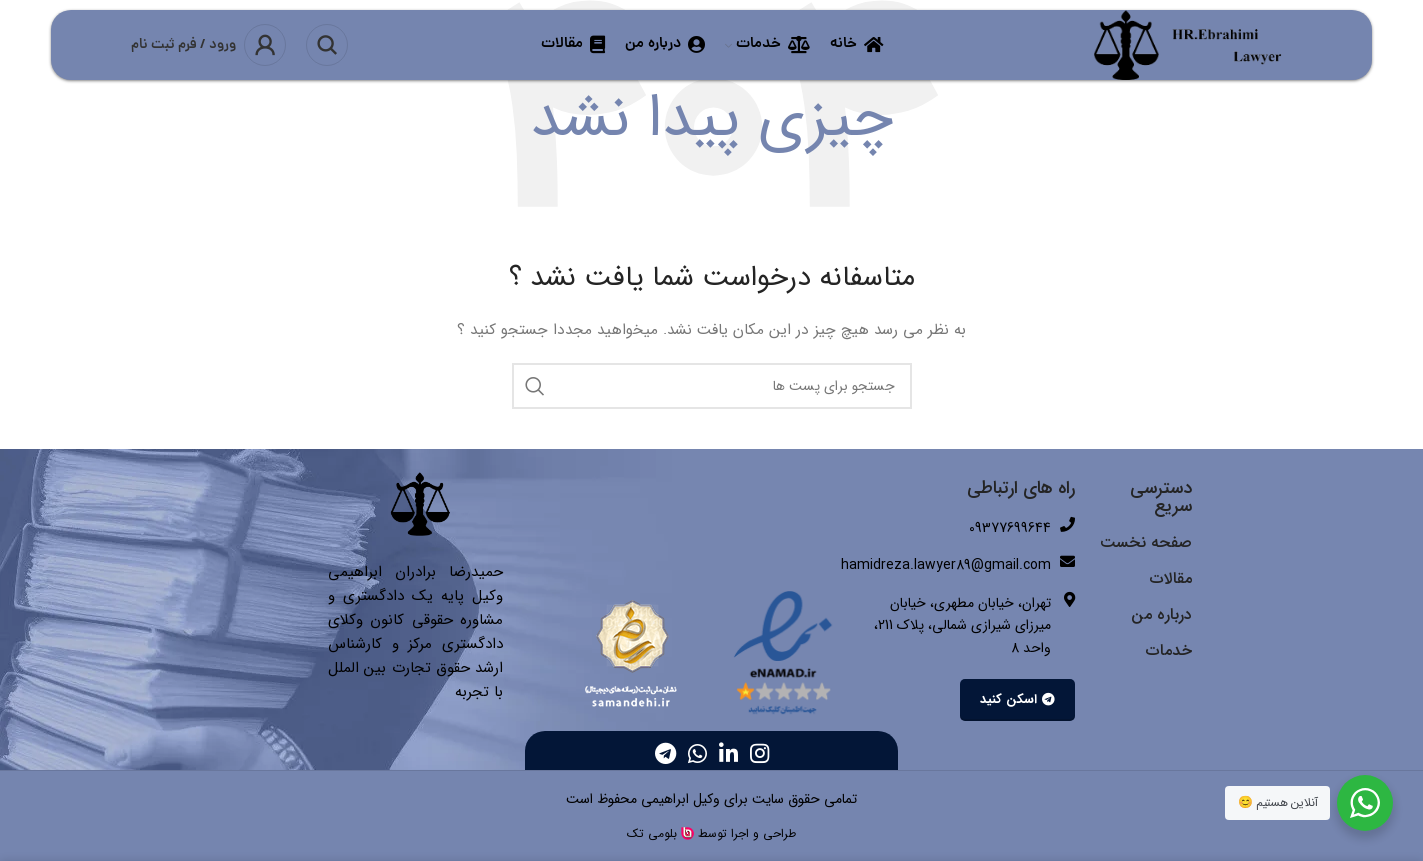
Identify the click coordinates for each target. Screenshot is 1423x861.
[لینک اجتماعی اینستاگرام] (759, 753)
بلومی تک (652, 833)
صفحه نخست (1146, 542)
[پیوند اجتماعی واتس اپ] (697, 753)
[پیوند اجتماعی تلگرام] (665, 753)
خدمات (1169, 650)
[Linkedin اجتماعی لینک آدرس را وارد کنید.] (728, 753)
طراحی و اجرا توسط (747, 833)
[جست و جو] (327, 45)
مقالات (1171, 578)
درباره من (1161, 614)
